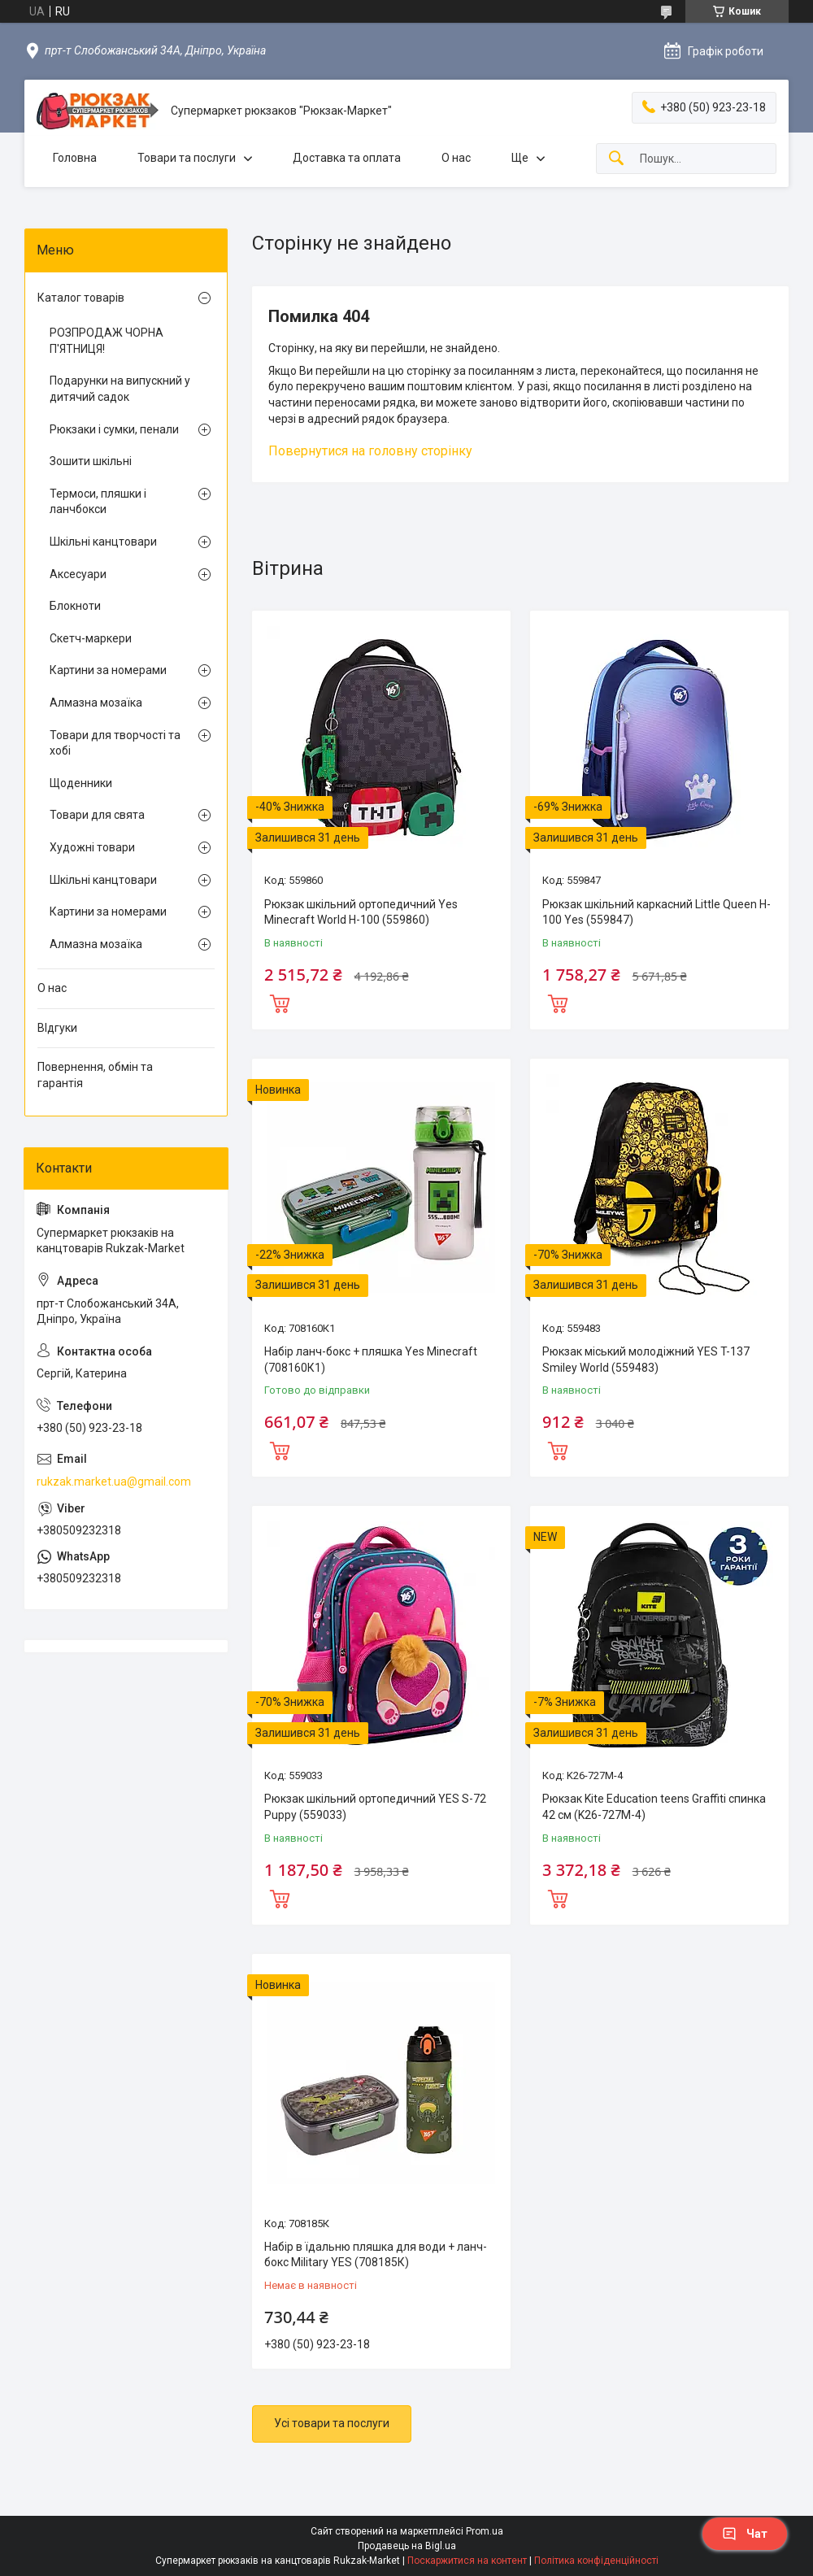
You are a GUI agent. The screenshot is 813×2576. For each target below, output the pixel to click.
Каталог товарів (80, 297)
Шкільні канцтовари (103, 541)
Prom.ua (484, 2531)
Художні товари (92, 847)
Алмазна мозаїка (96, 702)
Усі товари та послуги (331, 2423)
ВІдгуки (57, 1027)
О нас (456, 157)
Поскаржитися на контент (467, 2560)
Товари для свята (97, 814)
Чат (744, 2533)
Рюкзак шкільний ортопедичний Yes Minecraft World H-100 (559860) (361, 912)
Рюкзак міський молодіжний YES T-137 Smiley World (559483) (646, 1359)
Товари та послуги (186, 157)
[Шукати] (616, 159)
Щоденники (81, 783)
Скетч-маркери (91, 638)
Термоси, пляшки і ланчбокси (98, 501)
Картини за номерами (108, 670)
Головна (75, 157)
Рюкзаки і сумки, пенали (114, 429)
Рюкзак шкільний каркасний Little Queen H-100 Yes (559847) (656, 912)
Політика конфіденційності (596, 2560)
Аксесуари (78, 574)
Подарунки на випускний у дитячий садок (120, 388)
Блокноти (75, 605)
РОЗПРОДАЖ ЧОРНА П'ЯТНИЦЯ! (106, 340)
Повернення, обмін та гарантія (95, 1075)
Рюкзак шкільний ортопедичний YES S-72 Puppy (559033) (375, 1806)
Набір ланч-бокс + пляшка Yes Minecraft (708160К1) (370, 1359)
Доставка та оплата (347, 157)
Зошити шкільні (91, 461)
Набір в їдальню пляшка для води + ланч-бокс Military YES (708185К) (375, 2254)
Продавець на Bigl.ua (407, 2546)
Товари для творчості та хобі (115, 743)
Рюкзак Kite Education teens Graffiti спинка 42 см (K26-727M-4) (654, 1806)
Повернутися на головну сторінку (370, 451)
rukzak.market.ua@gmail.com (114, 1481)
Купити (279, 1001)
